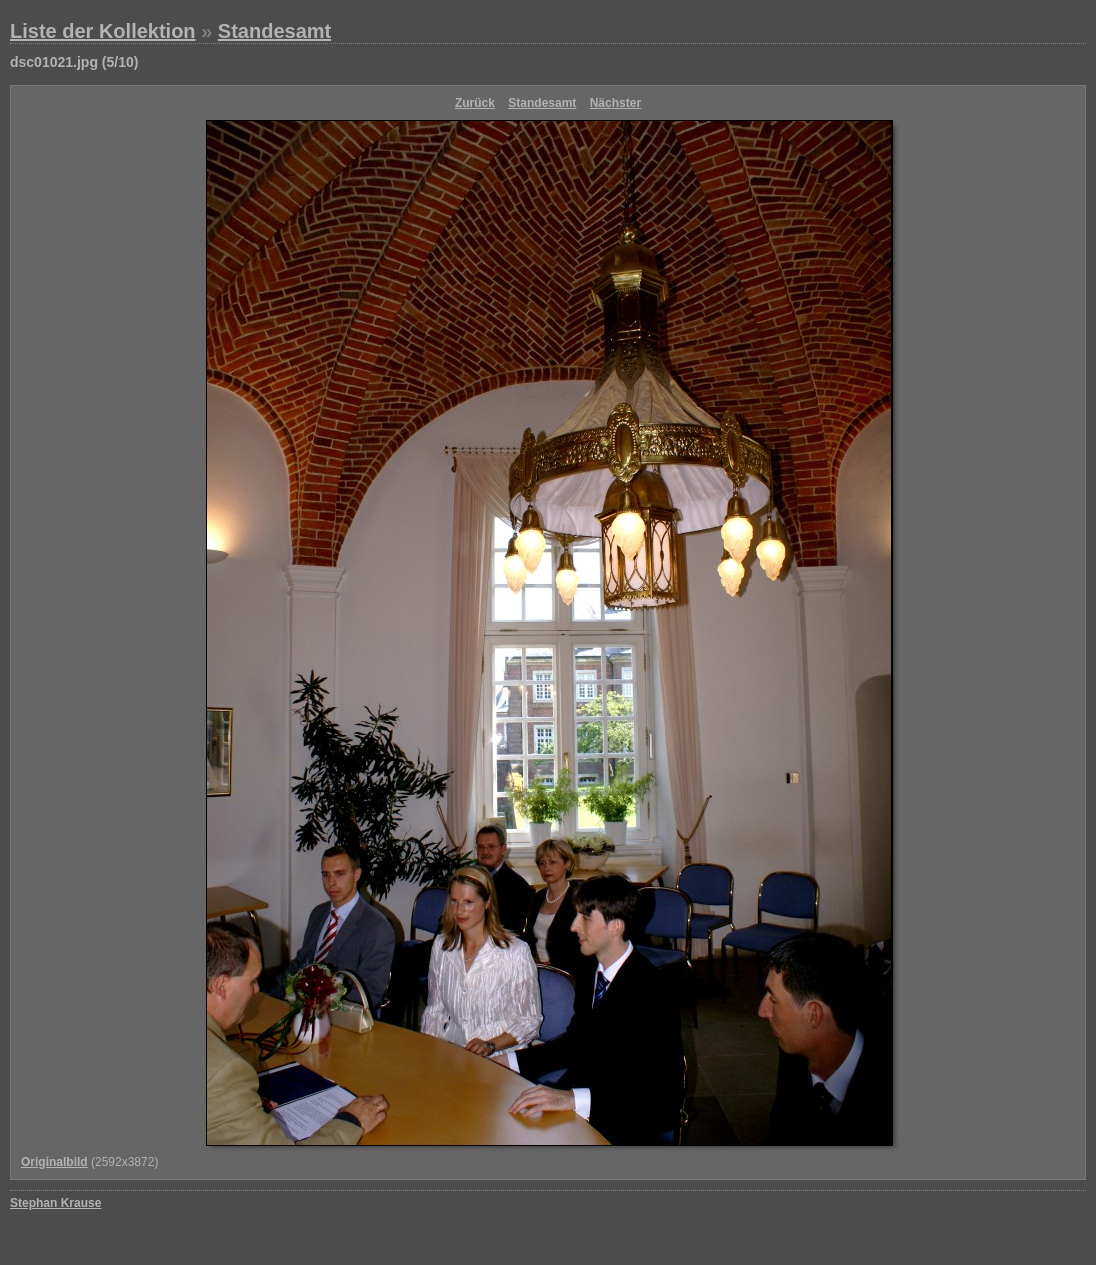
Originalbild (54, 1162)
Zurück (475, 103)
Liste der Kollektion (103, 31)
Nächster (615, 103)
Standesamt (274, 31)
